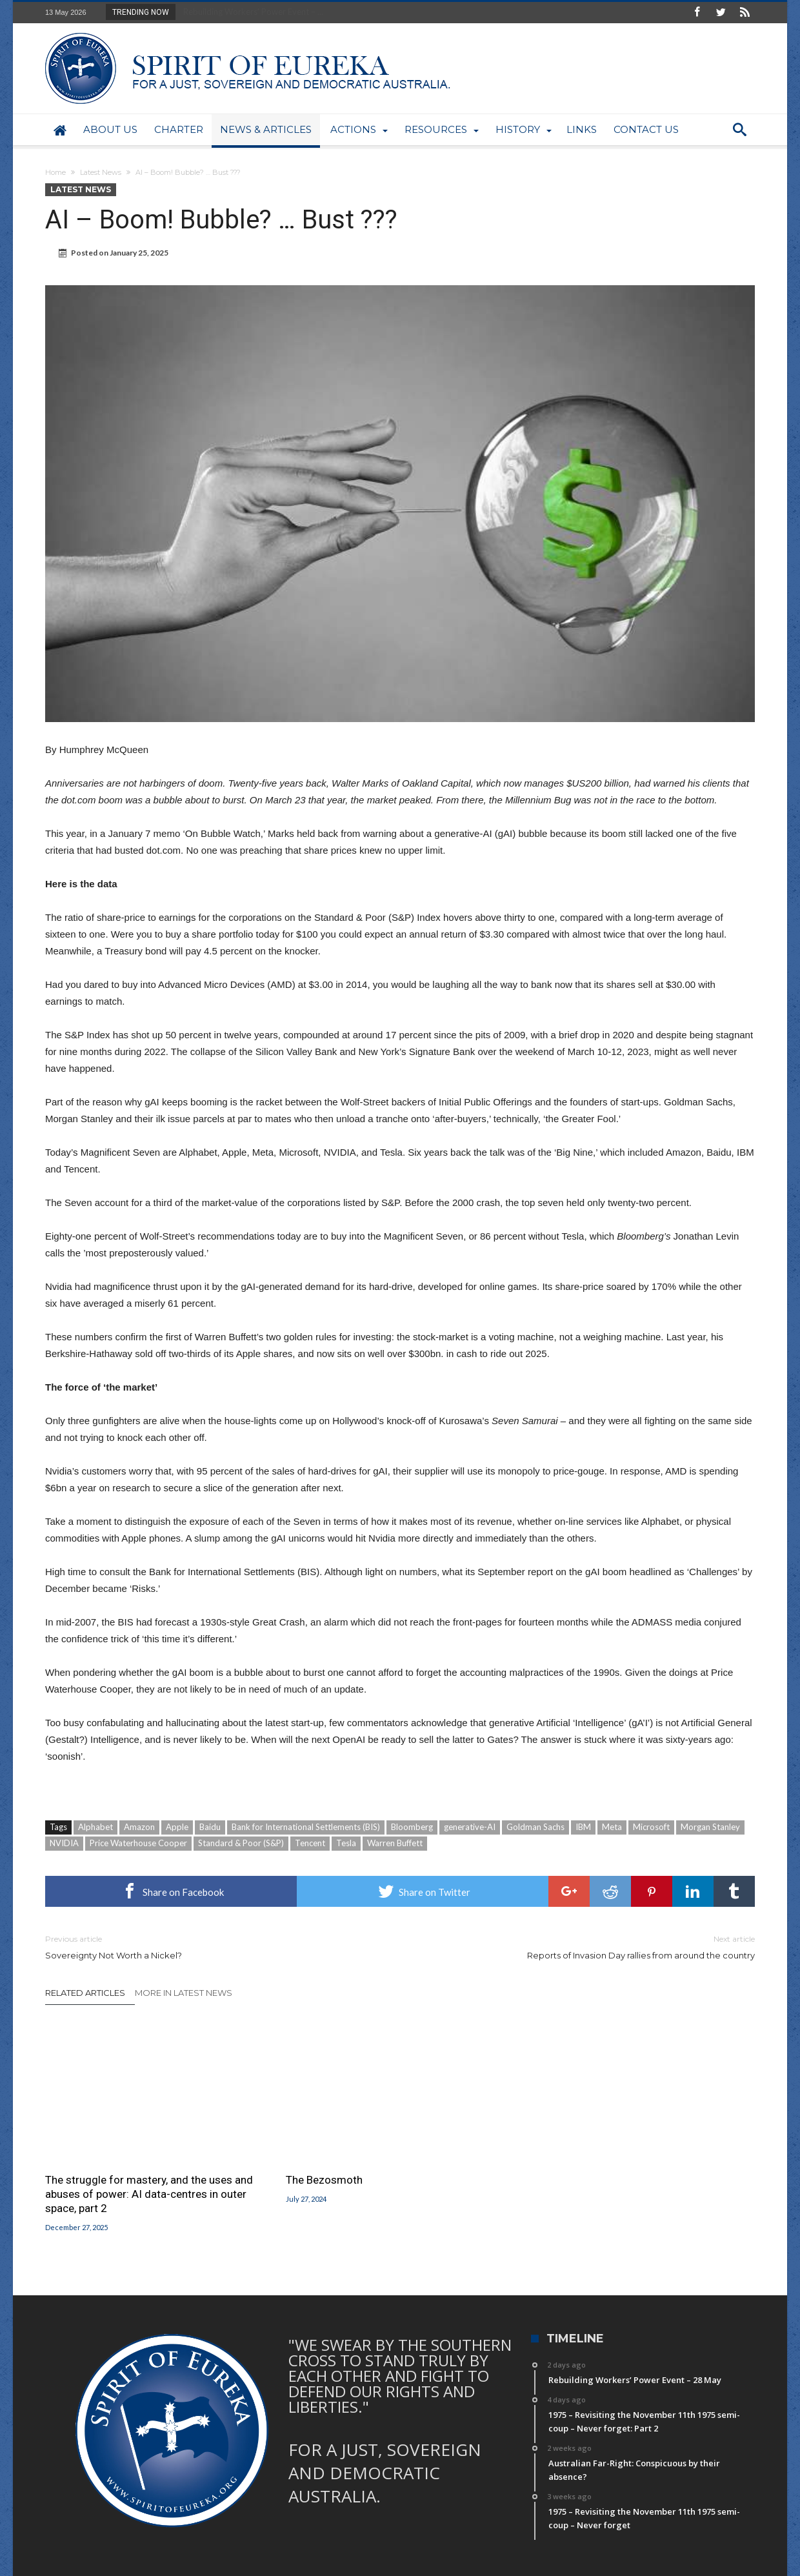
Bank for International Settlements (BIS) (306, 1827)
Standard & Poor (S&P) (241, 1843)
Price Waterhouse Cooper (138, 1843)
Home (55, 172)
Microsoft (651, 1827)
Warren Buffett (395, 1843)
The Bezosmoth (324, 2179)
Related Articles (85, 1992)
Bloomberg (412, 1827)
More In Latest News (183, 1992)
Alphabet (95, 1827)
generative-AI (469, 1827)
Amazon (139, 1827)
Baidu (210, 1827)
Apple (177, 1827)
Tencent (310, 1843)
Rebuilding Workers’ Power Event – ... (250, 11)
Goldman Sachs (535, 1827)
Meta (612, 1827)
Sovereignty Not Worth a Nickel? (213, 1946)
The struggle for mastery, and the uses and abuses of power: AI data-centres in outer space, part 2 (149, 2194)
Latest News (100, 172)
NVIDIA (64, 1843)
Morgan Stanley (710, 1827)
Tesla (346, 1843)
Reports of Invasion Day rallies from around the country (587, 1946)
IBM (583, 1827)
